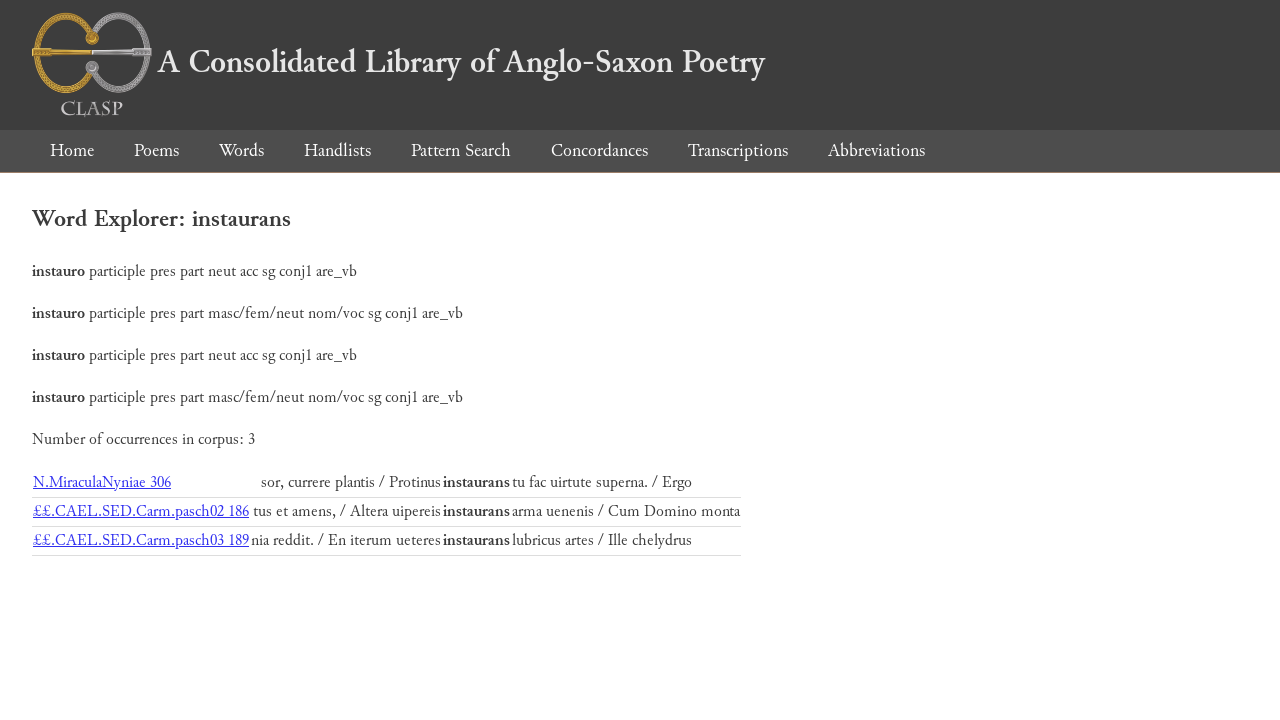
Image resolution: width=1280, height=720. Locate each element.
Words (241, 150)
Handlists (337, 150)
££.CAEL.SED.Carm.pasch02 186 (141, 511)
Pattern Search (461, 150)
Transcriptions (738, 150)
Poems (156, 150)
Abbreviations (876, 150)
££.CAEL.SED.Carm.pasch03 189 (141, 540)
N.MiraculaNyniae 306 (102, 482)
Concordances (599, 150)
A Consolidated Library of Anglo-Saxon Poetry (398, 62)
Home (72, 150)
